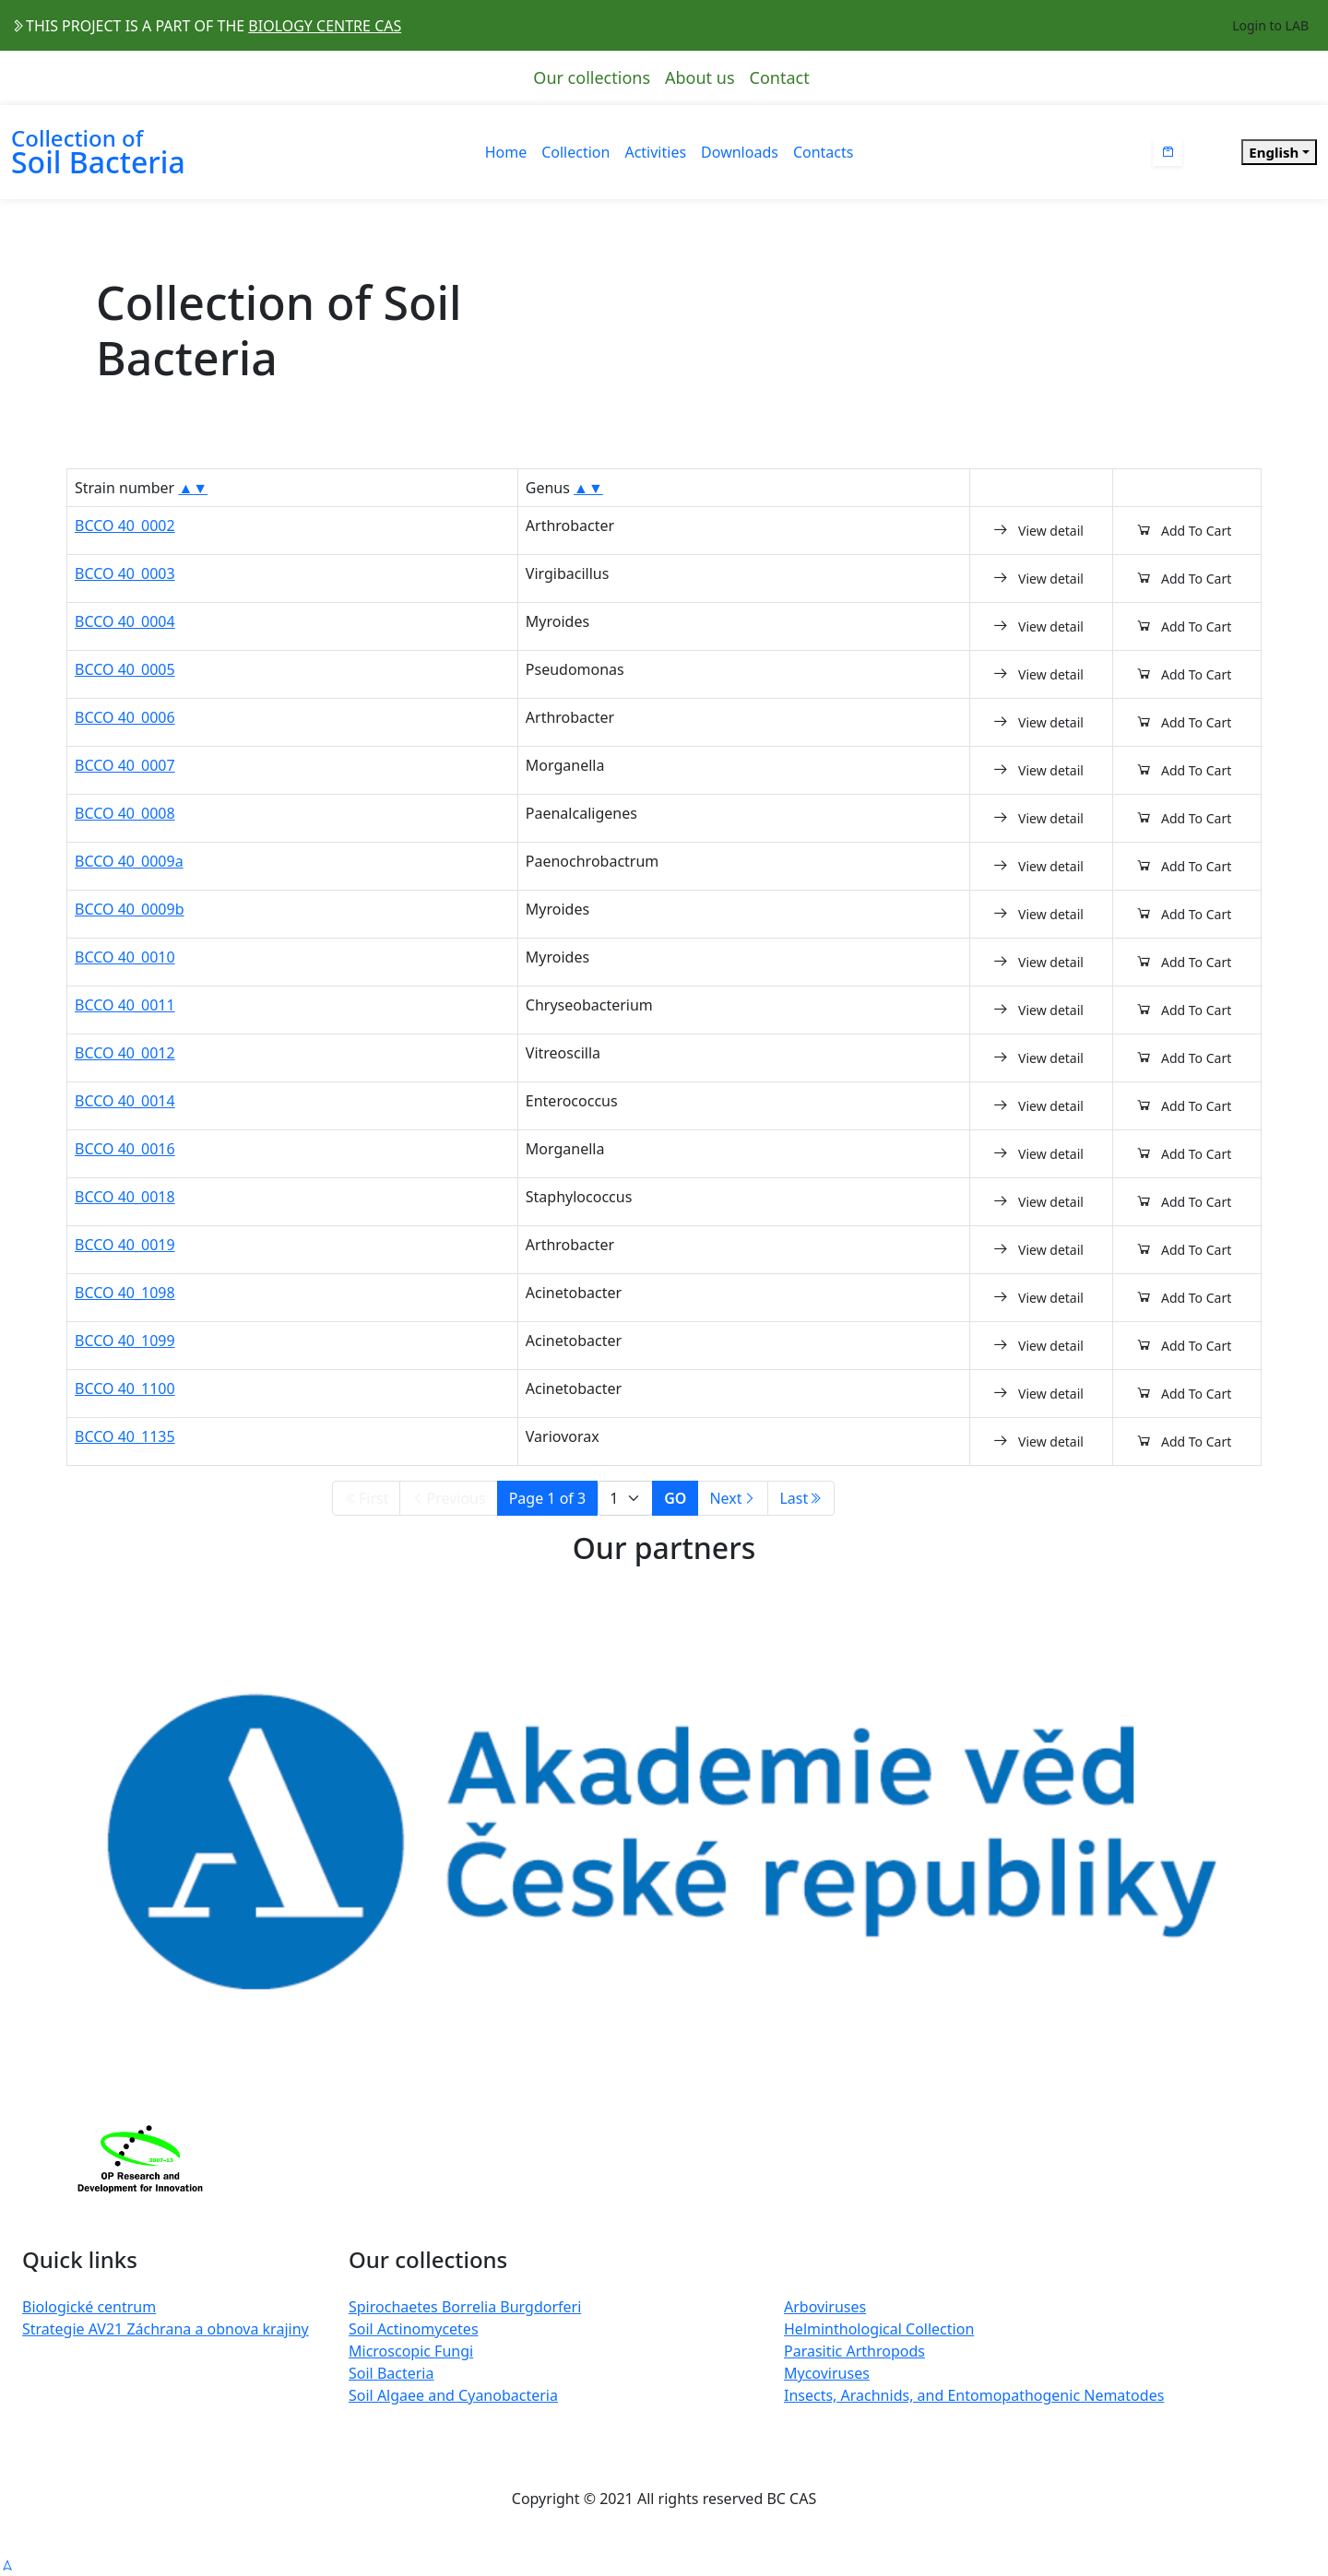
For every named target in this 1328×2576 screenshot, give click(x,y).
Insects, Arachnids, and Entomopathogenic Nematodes (974, 2395)
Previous (448, 1498)
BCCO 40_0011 (125, 1005)
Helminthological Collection (879, 2329)
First (366, 1498)
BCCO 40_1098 (125, 1292)
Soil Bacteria (391, 2373)
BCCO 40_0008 (125, 813)
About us (700, 77)
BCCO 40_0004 (125, 621)
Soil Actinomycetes (414, 2329)
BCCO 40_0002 (125, 525)
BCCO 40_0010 (125, 957)
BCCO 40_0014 (125, 1101)
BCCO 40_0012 (125, 1053)
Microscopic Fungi (411, 2351)
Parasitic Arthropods (854, 2351)
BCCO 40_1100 (125, 1388)
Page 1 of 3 (548, 1498)
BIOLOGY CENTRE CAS (324, 26)
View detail (1038, 530)
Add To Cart (1183, 530)
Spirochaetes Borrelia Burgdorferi (465, 2307)
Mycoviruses (827, 2373)
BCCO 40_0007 (125, 765)
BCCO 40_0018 (125, 1197)
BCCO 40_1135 (125, 1436)
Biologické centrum (89, 2307)
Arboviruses (825, 2307)
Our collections (591, 77)
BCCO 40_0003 (125, 573)
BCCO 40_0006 (125, 717)
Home (506, 152)
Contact (780, 77)
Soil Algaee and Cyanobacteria (453, 2395)
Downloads (739, 152)
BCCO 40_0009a (129, 861)
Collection (575, 152)
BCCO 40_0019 (125, 1245)
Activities (655, 152)
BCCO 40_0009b (129, 909)
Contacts (823, 152)
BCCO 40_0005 (125, 669)
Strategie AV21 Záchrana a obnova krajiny (165, 2329)
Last (801, 1498)
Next (732, 1498)
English (1273, 152)
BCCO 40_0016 (125, 1149)
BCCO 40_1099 (125, 1340)
